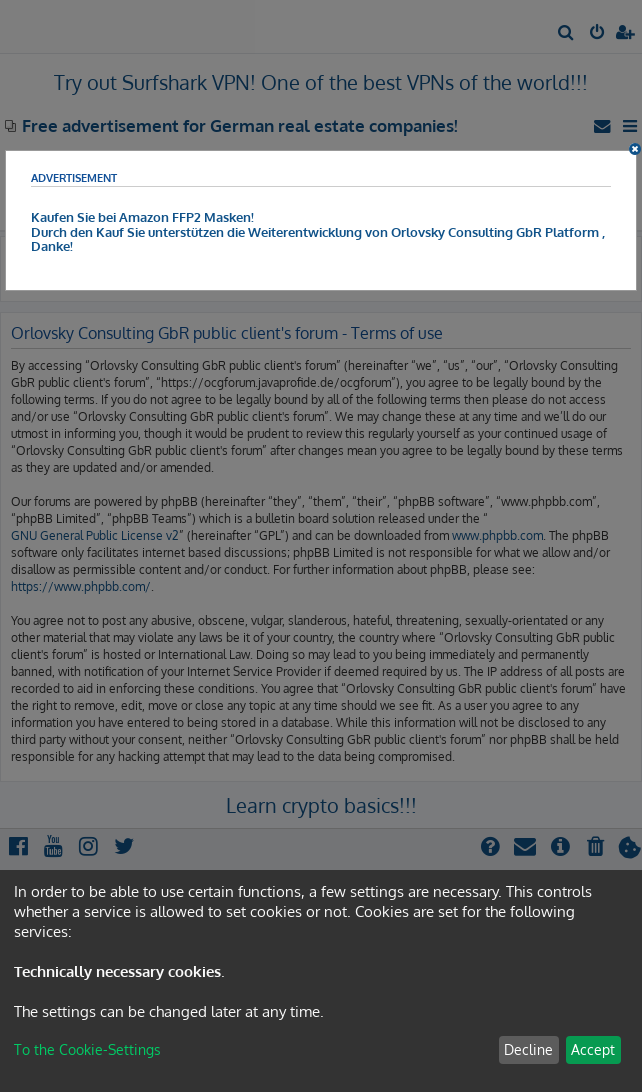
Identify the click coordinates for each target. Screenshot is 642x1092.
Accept (593, 1049)
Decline (528, 1049)
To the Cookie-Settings (87, 1049)
